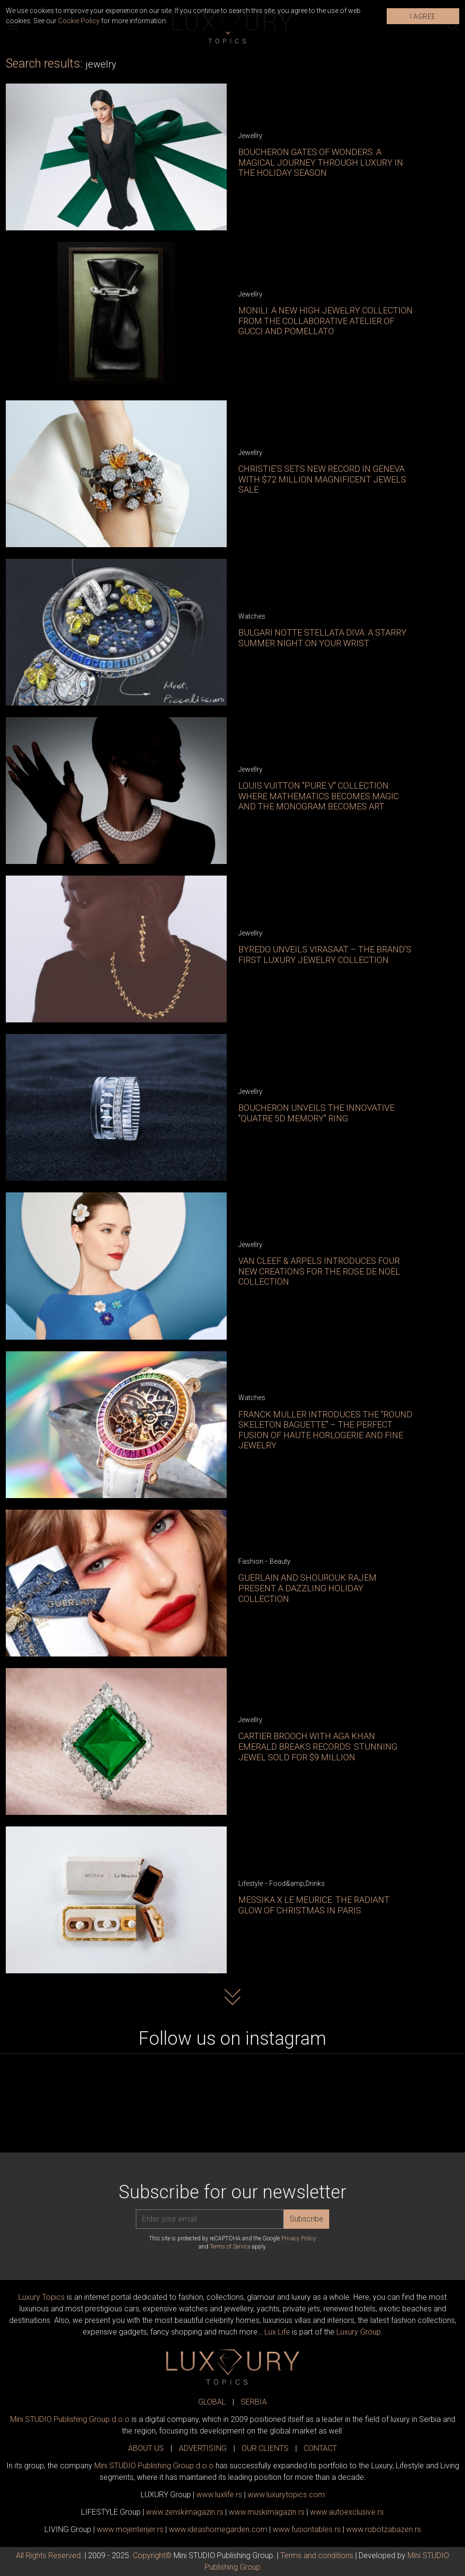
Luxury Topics (41, 2297)
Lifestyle (250, 1883)
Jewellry (250, 136)
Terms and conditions (316, 2555)
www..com (286, 2494)
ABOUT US (146, 2448)
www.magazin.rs (184, 2512)
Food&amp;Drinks (297, 1883)
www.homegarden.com (218, 2529)
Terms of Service (230, 2246)
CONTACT (320, 2448)
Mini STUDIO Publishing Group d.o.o (70, 2419)
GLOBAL (212, 2401)
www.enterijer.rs (130, 2529)
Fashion (250, 1561)
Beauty (280, 1561)
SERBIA (254, 2401)
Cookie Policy (79, 21)
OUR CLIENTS (265, 2448)
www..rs (219, 2494)
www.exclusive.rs (347, 2512)
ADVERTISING (203, 2448)
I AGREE (423, 16)
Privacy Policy (298, 2238)
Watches (251, 616)
